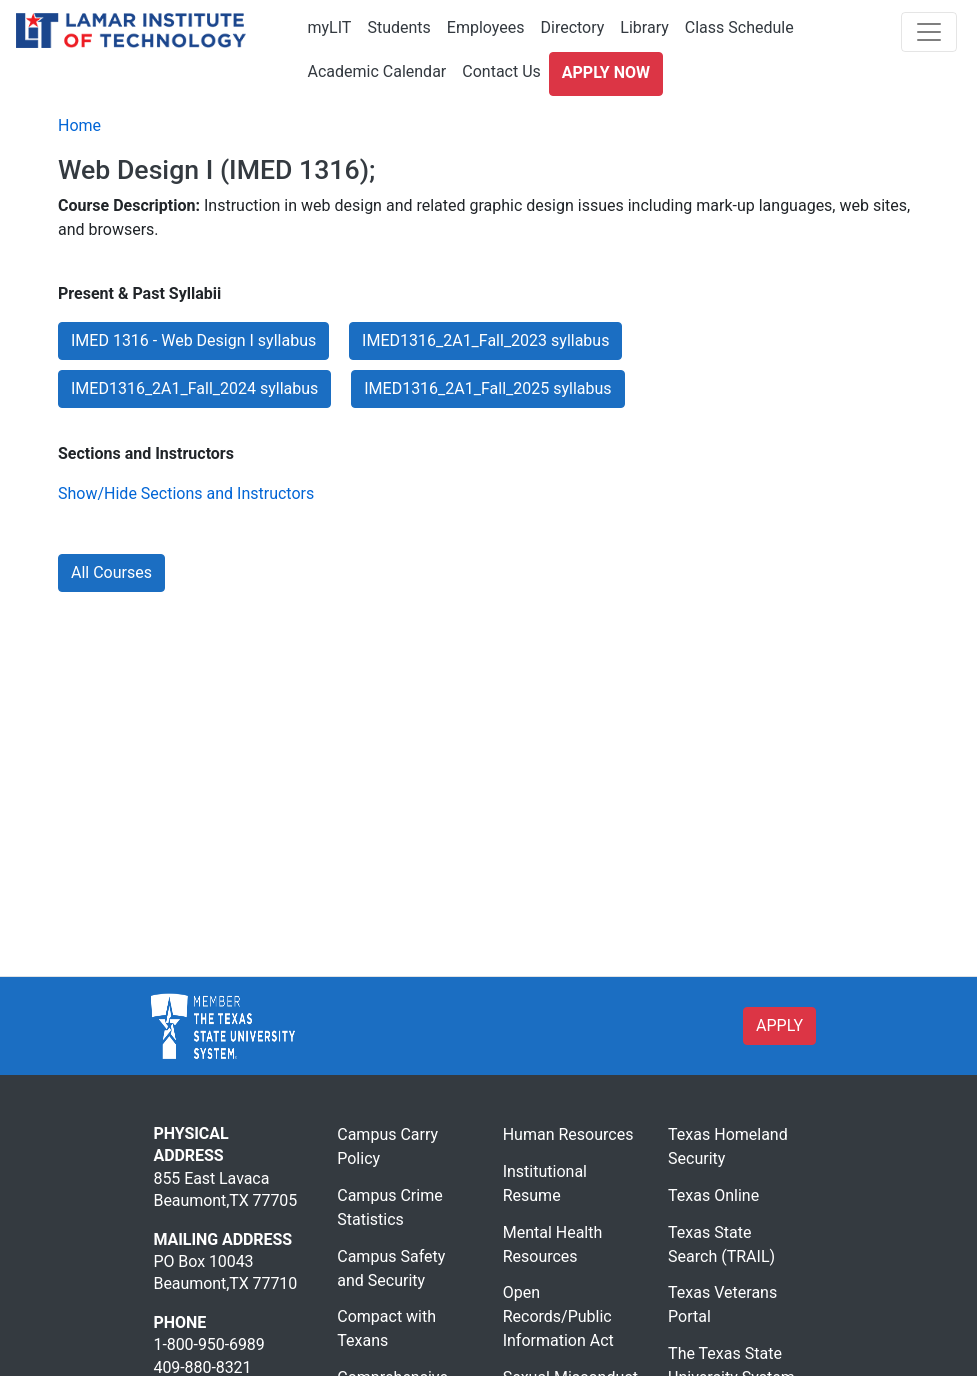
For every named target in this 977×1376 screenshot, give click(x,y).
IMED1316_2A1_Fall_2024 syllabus (194, 388)
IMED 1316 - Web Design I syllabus (193, 340)
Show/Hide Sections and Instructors (186, 493)
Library (644, 27)
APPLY (779, 1025)
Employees (486, 27)
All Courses (111, 572)
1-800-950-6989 (209, 1344)
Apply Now (606, 72)
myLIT (330, 27)
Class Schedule (739, 27)
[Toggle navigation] (929, 32)
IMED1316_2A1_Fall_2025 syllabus (487, 388)
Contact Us (501, 71)
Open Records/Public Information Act (558, 1316)
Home (79, 125)
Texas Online (713, 1195)
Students (398, 27)
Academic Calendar (377, 71)
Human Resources (568, 1134)
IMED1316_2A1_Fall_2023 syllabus (485, 340)
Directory (572, 27)
